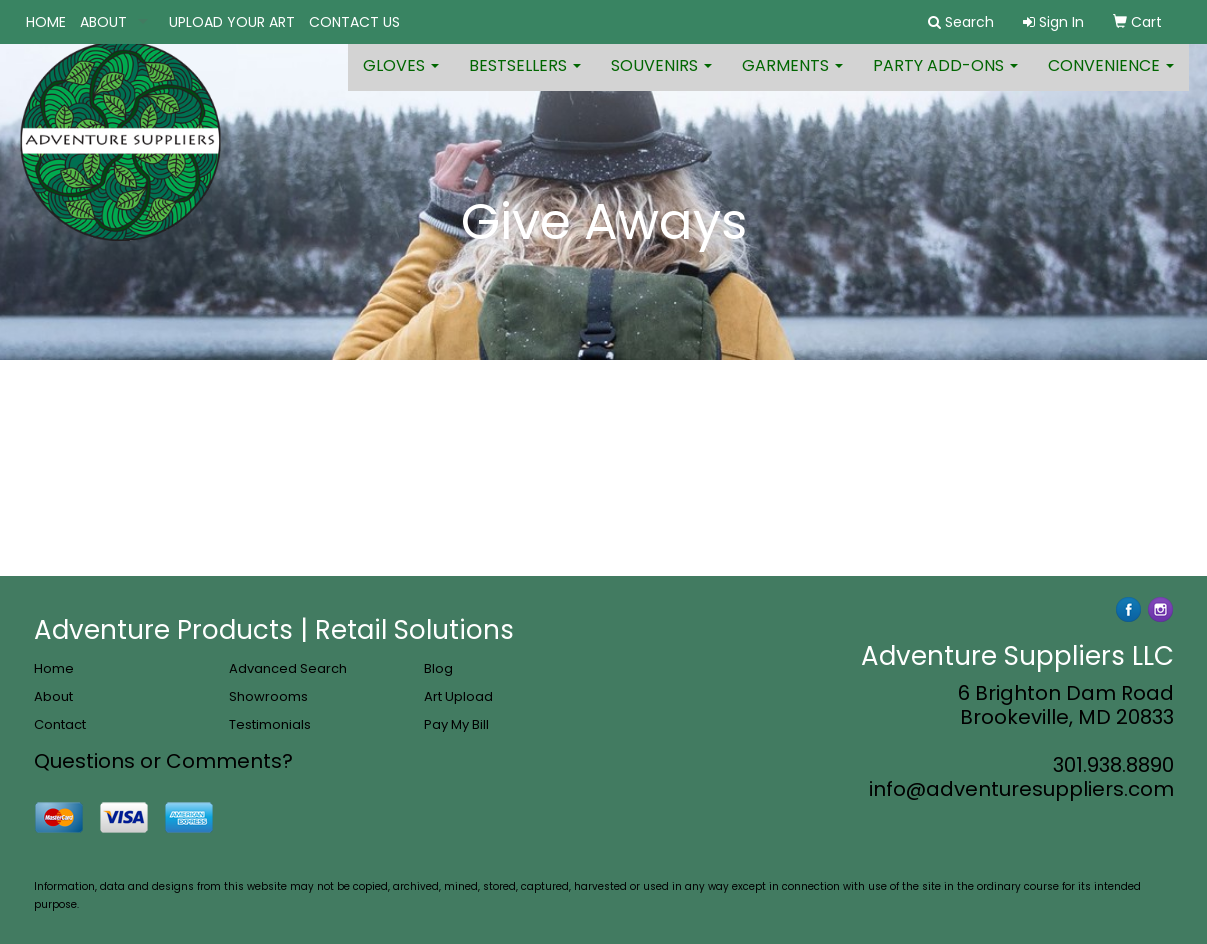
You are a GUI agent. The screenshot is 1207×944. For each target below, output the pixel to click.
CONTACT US (354, 22)
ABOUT (103, 22)
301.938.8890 (1113, 765)
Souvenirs (661, 79)
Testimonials (270, 724)
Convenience (1111, 79)
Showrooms (268, 696)
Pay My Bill (456, 724)
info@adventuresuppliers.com (1021, 789)
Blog (438, 668)
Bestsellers (525, 79)
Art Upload (458, 696)
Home (54, 668)
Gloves (401, 79)
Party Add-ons (945, 79)
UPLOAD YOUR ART (232, 22)
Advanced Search (288, 668)
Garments (792, 79)
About (53, 696)
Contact (60, 724)
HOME (46, 22)
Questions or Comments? (163, 761)
